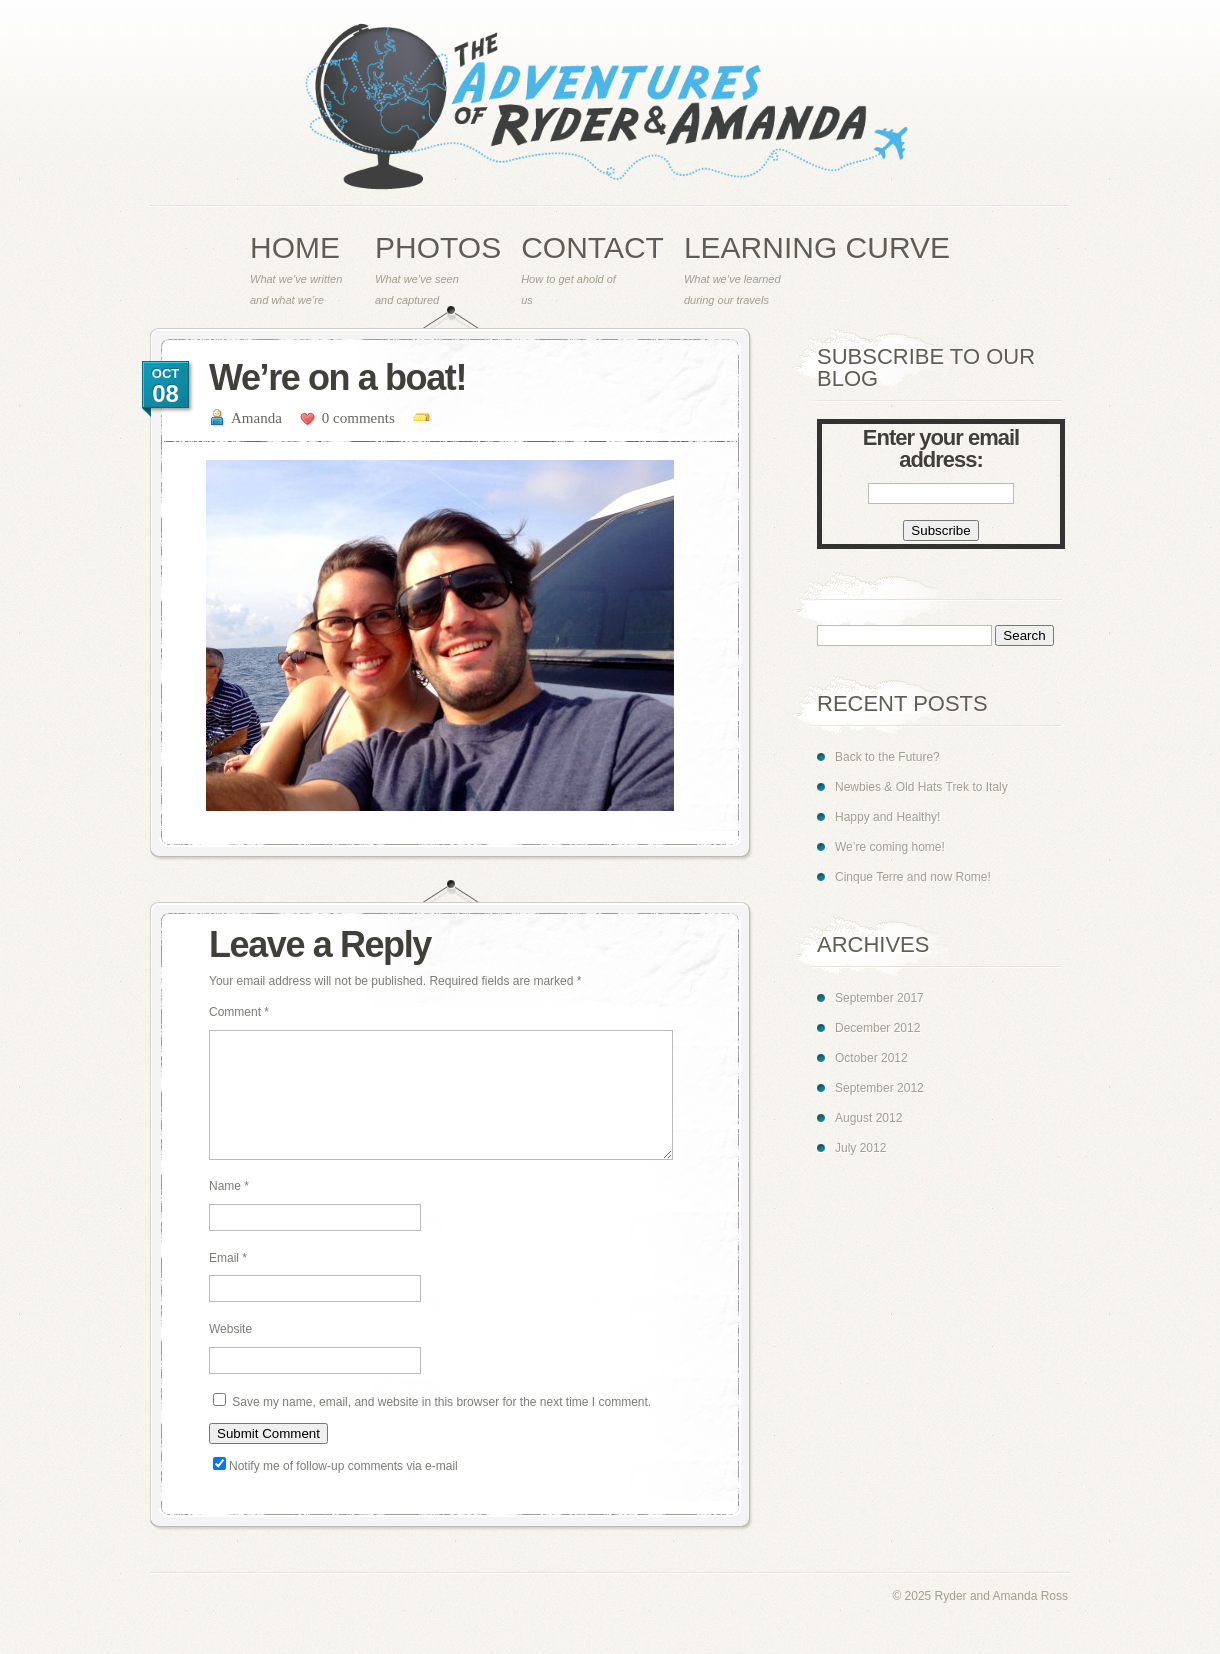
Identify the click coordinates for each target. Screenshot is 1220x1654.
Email (228, 1282)
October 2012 (871, 1058)
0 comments (358, 418)
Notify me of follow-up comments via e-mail (343, 1490)
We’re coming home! (890, 847)
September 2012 (879, 1088)
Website (230, 1353)
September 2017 (879, 998)
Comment (239, 1012)
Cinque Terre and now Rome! (913, 877)
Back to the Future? (887, 757)
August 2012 (868, 1118)
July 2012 (860, 1148)
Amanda (256, 418)
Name (229, 1210)
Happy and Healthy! (887, 817)
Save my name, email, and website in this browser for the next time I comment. (441, 1426)
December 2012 (877, 1028)
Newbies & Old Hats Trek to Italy (921, 787)
